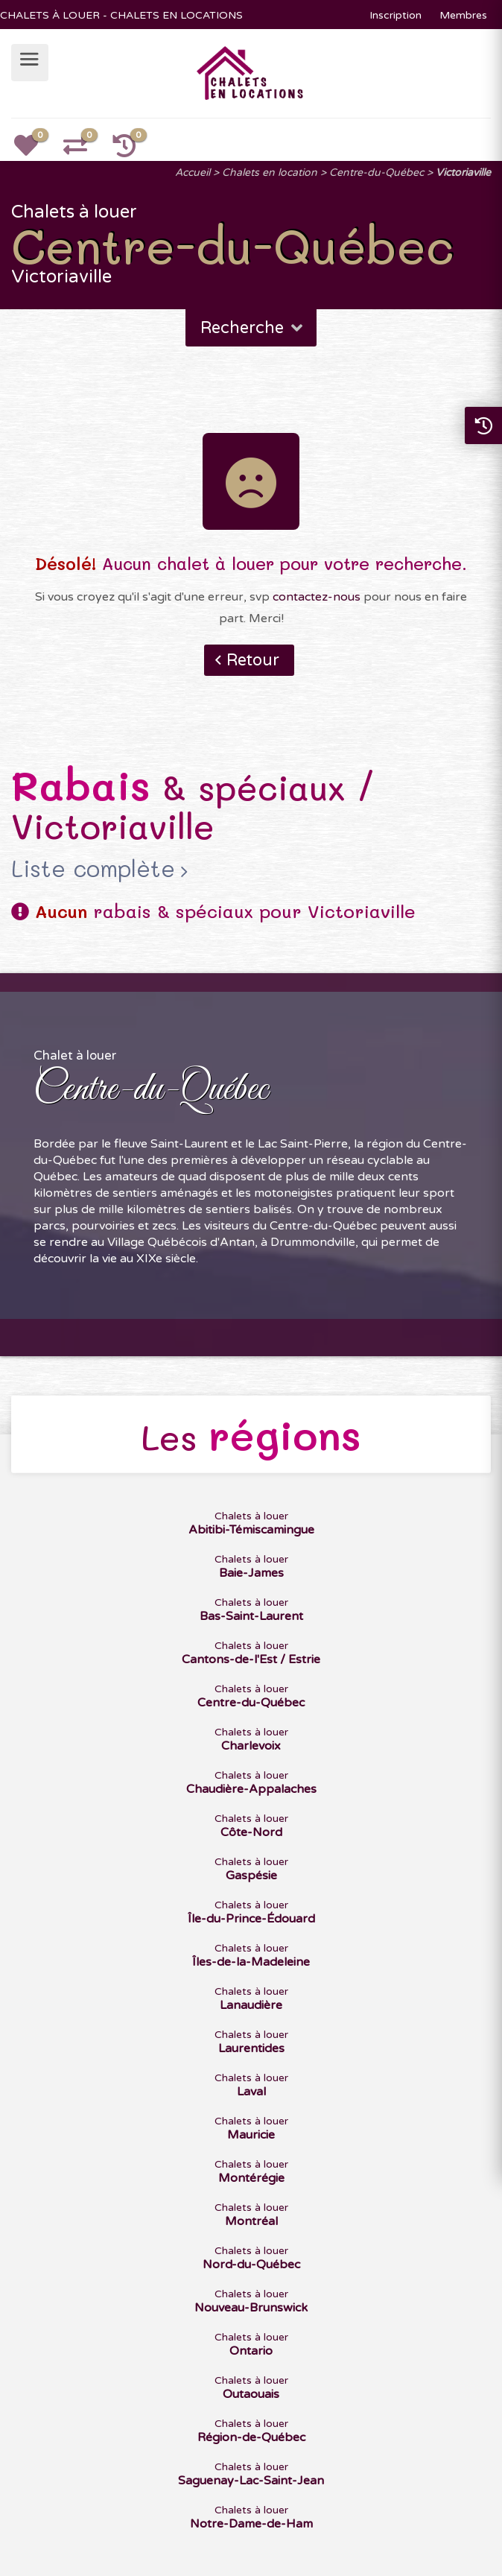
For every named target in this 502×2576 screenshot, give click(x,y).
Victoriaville (463, 172)
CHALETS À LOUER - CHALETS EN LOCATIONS (121, 15)
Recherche (252, 328)
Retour (252, 660)
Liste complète (93, 869)
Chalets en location (269, 172)
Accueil (192, 172)
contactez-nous (316, 596)
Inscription (395, 15)
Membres (463, 15)
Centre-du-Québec (376, 172)
